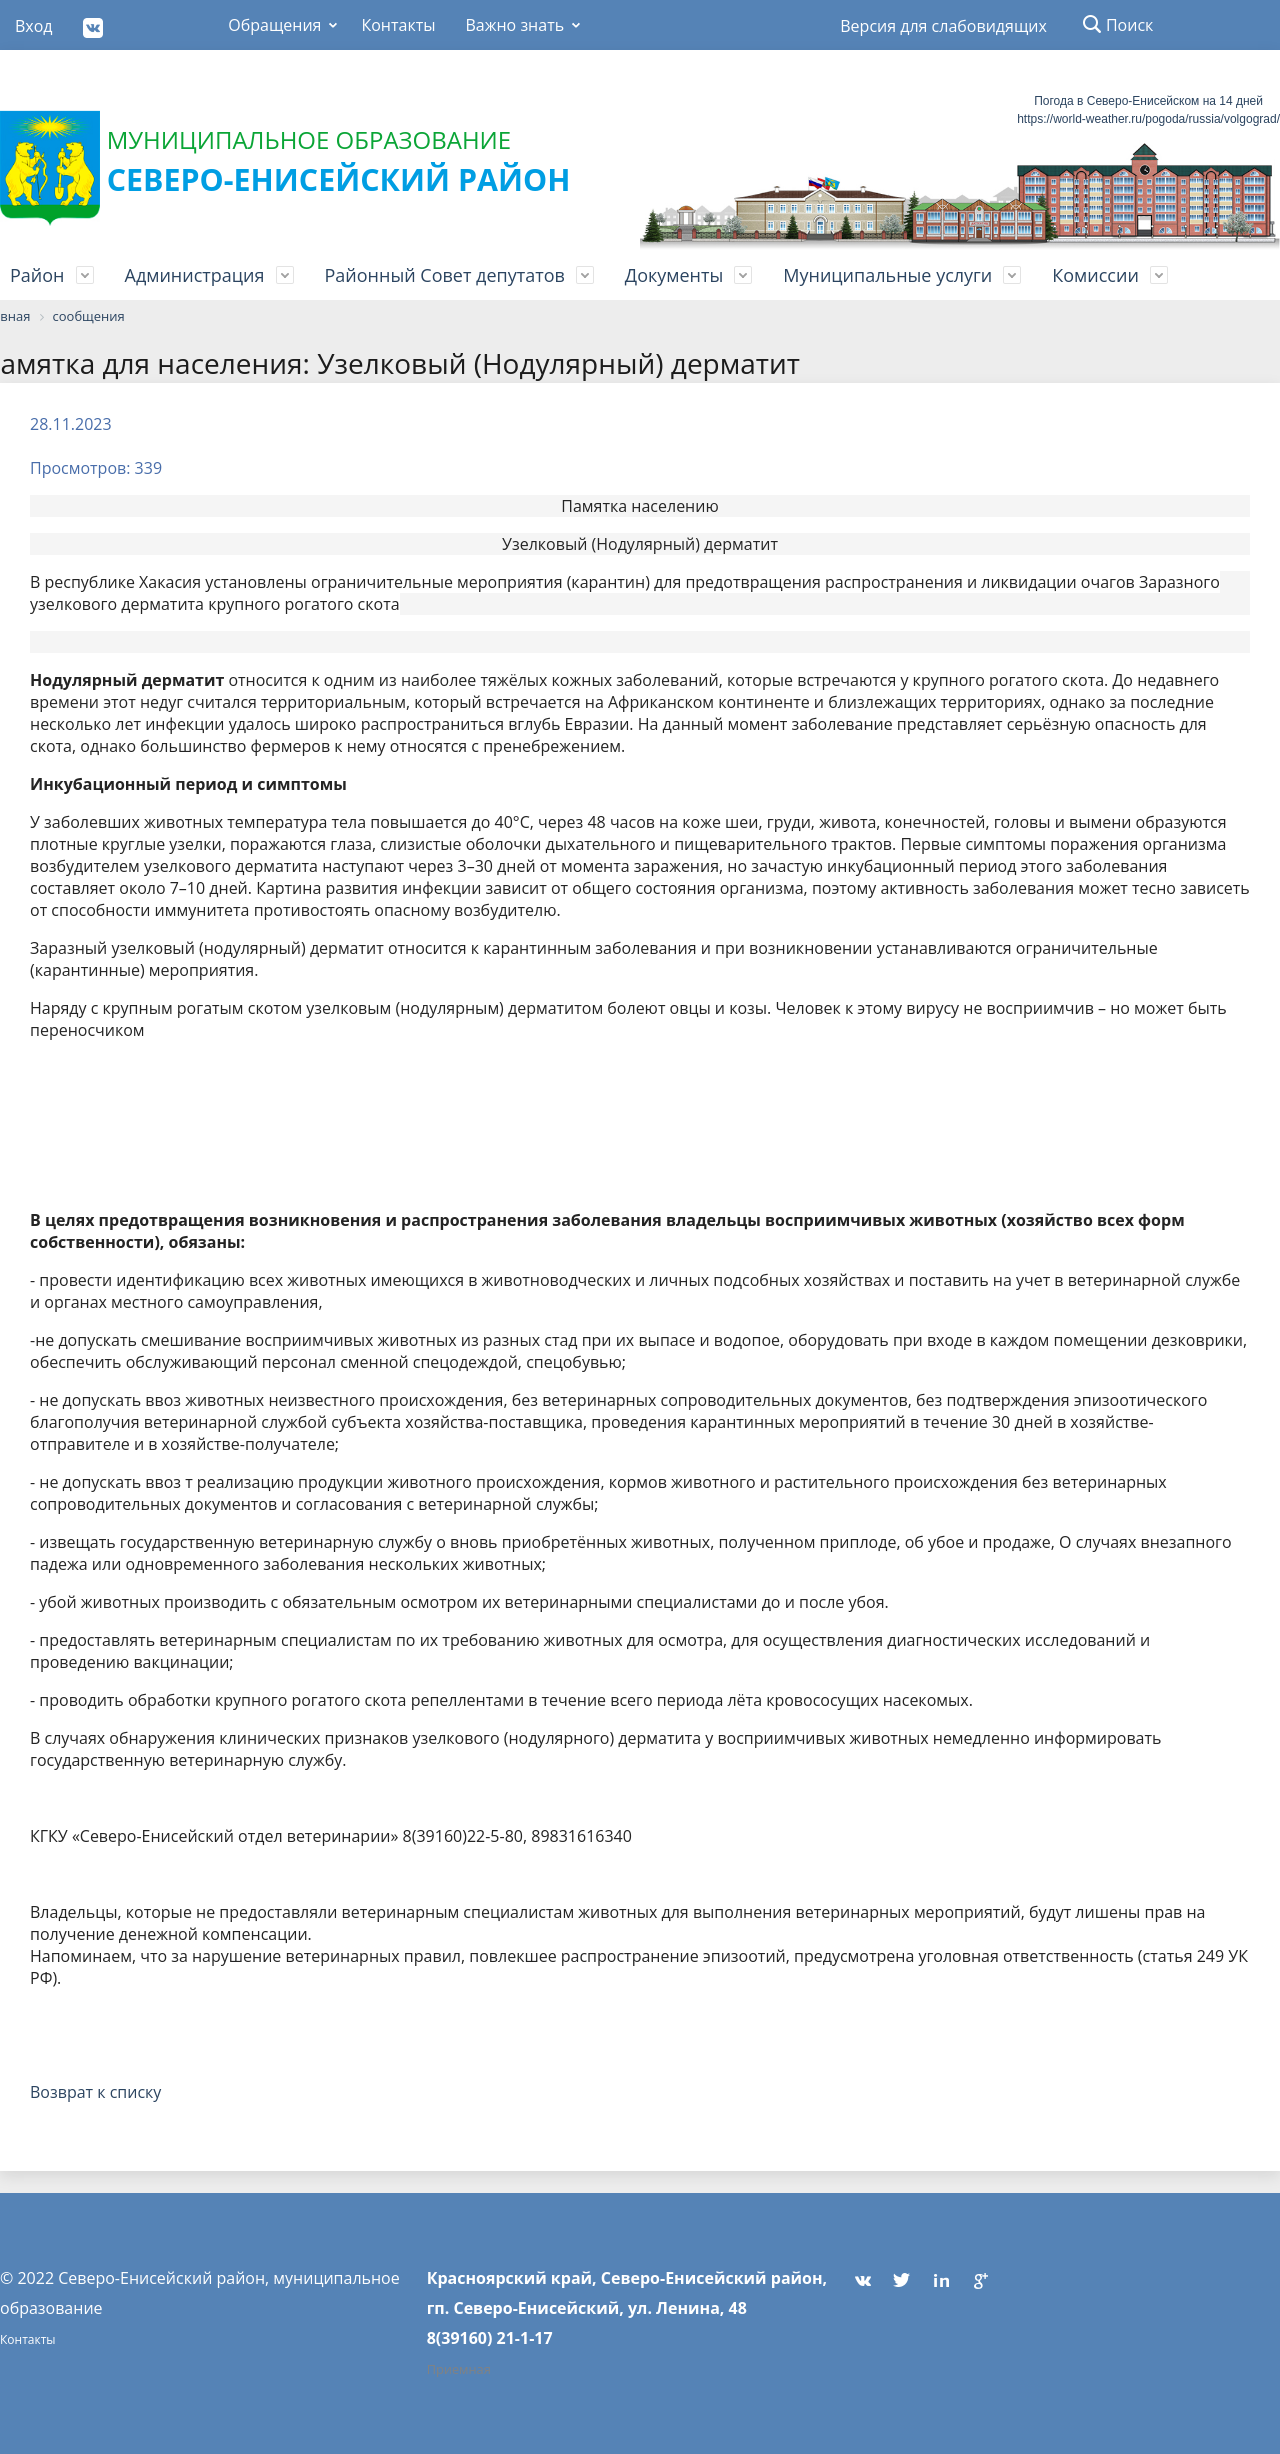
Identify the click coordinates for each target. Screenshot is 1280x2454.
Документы (674, 275)
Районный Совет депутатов (445, 275)
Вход (34, 26)
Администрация (195, 275)
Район (37, 275)
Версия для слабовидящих (943, 26)
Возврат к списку (95, 2092)
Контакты (398, 25)
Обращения (274, 25)
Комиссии (1095, 275)
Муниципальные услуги (887, 275)
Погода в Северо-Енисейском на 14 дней (1148, 101)
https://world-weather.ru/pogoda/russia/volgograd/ (1148, 119)
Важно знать (514, 25)
